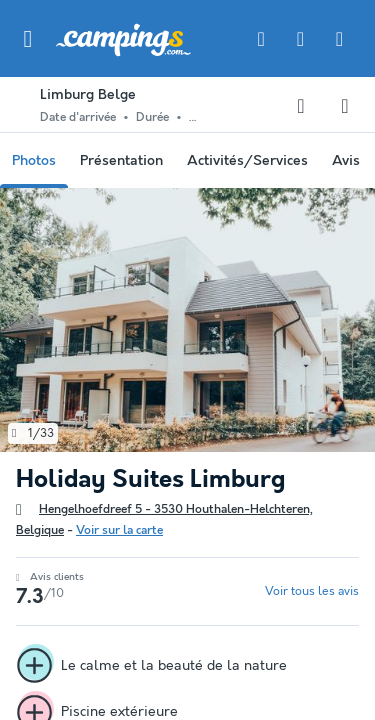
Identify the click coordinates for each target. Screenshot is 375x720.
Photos (34, 161)
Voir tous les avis (312, 591)
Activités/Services (247, 161)
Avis (346, 161)
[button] (28, 39)
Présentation (121, 161)
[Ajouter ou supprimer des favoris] (301, 106)
